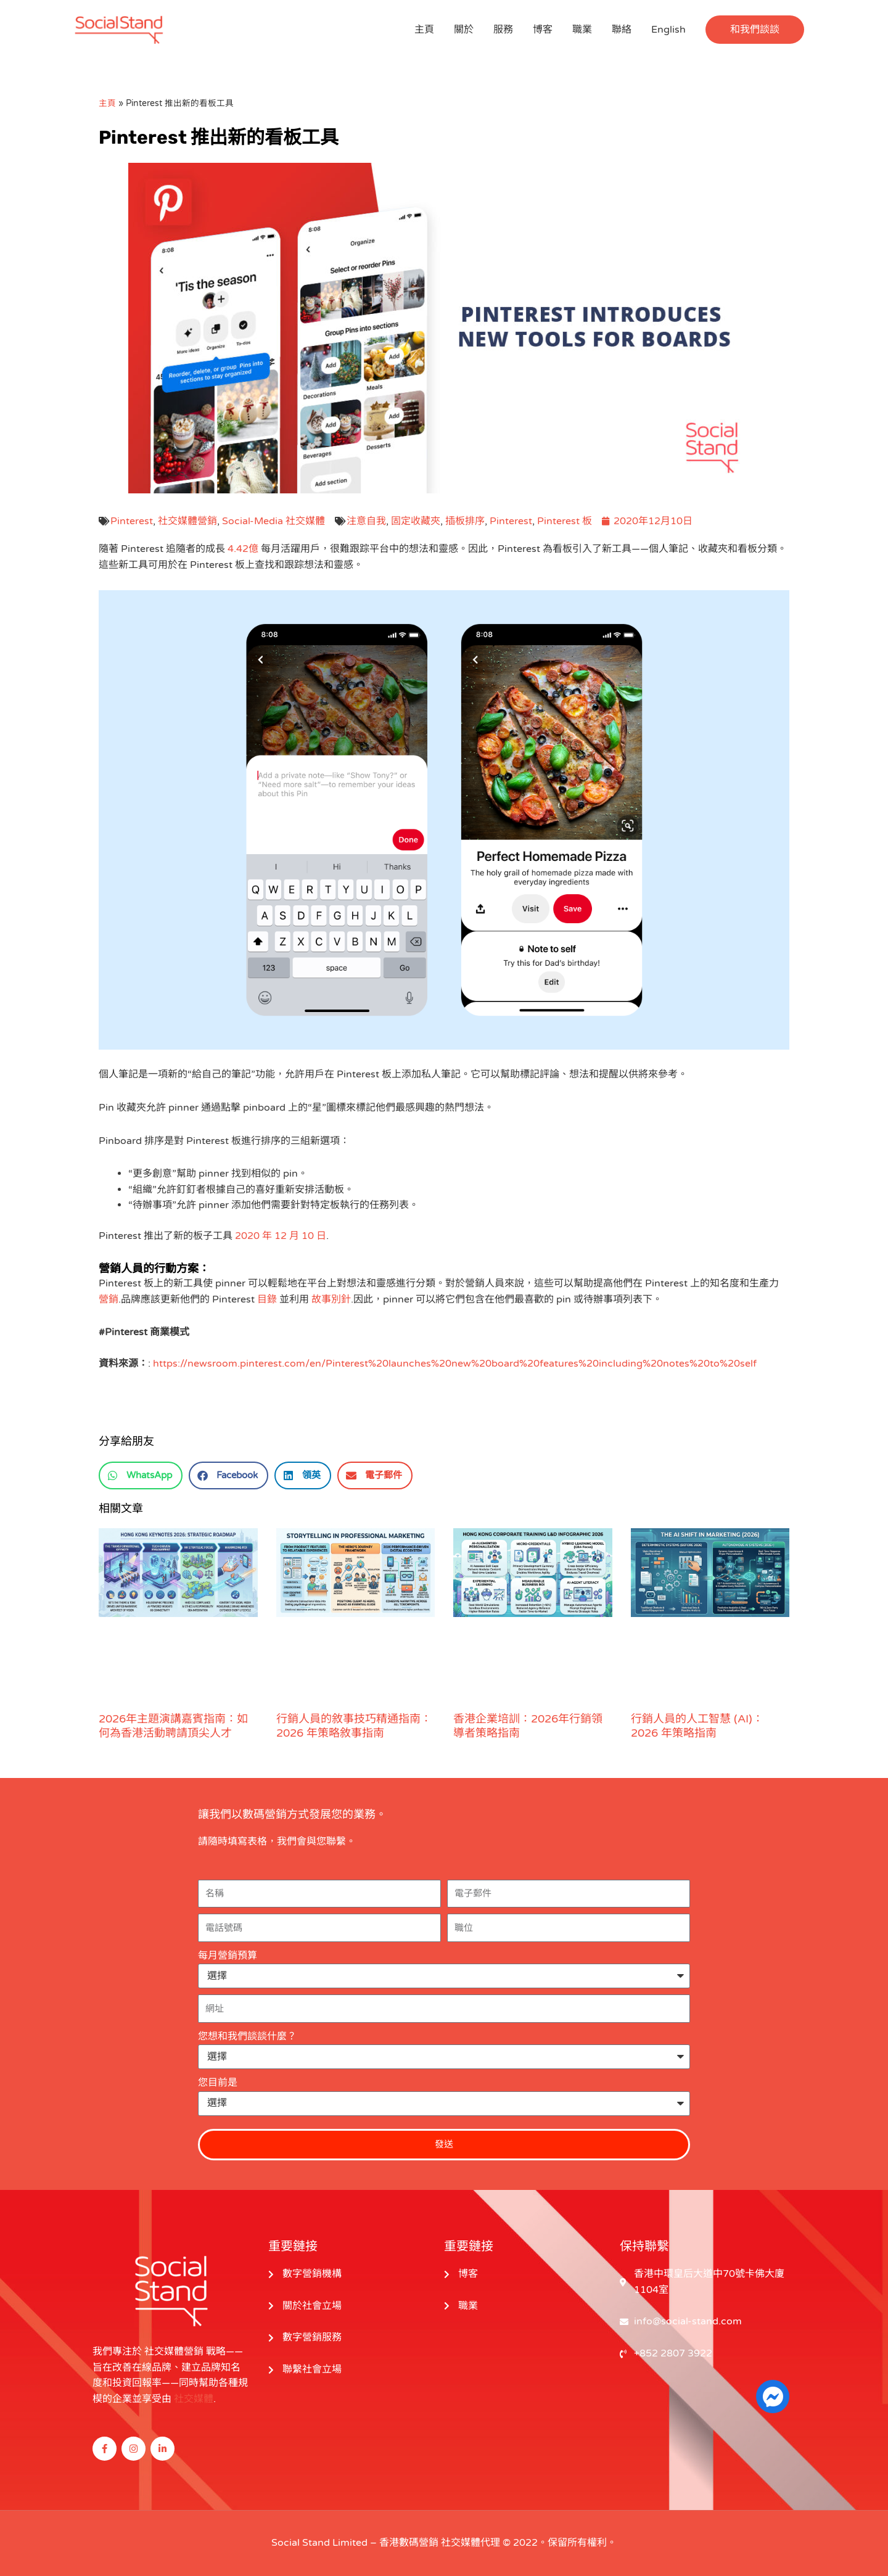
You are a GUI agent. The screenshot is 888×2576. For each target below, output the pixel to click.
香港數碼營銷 (408, 2543)
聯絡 (621, 29)
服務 (503, 29)
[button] (754, 29)
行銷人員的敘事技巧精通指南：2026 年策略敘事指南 (354, 1726)
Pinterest (131, 521)
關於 (464, 29)
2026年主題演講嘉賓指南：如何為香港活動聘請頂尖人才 (173, 1726)
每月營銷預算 (227, 1955)
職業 (582, 29)
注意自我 (366, 521)
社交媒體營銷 (187, 521)
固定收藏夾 (415, 521)
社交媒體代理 (470, 2543)
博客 (543, 29)
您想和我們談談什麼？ (247, 2036)
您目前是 (217, 2082)
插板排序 (465, 521)
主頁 (424, 29)
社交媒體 (193, 2399)
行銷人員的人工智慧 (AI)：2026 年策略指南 (697, 1726)
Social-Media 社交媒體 (273, 521)
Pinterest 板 (564, 521)
